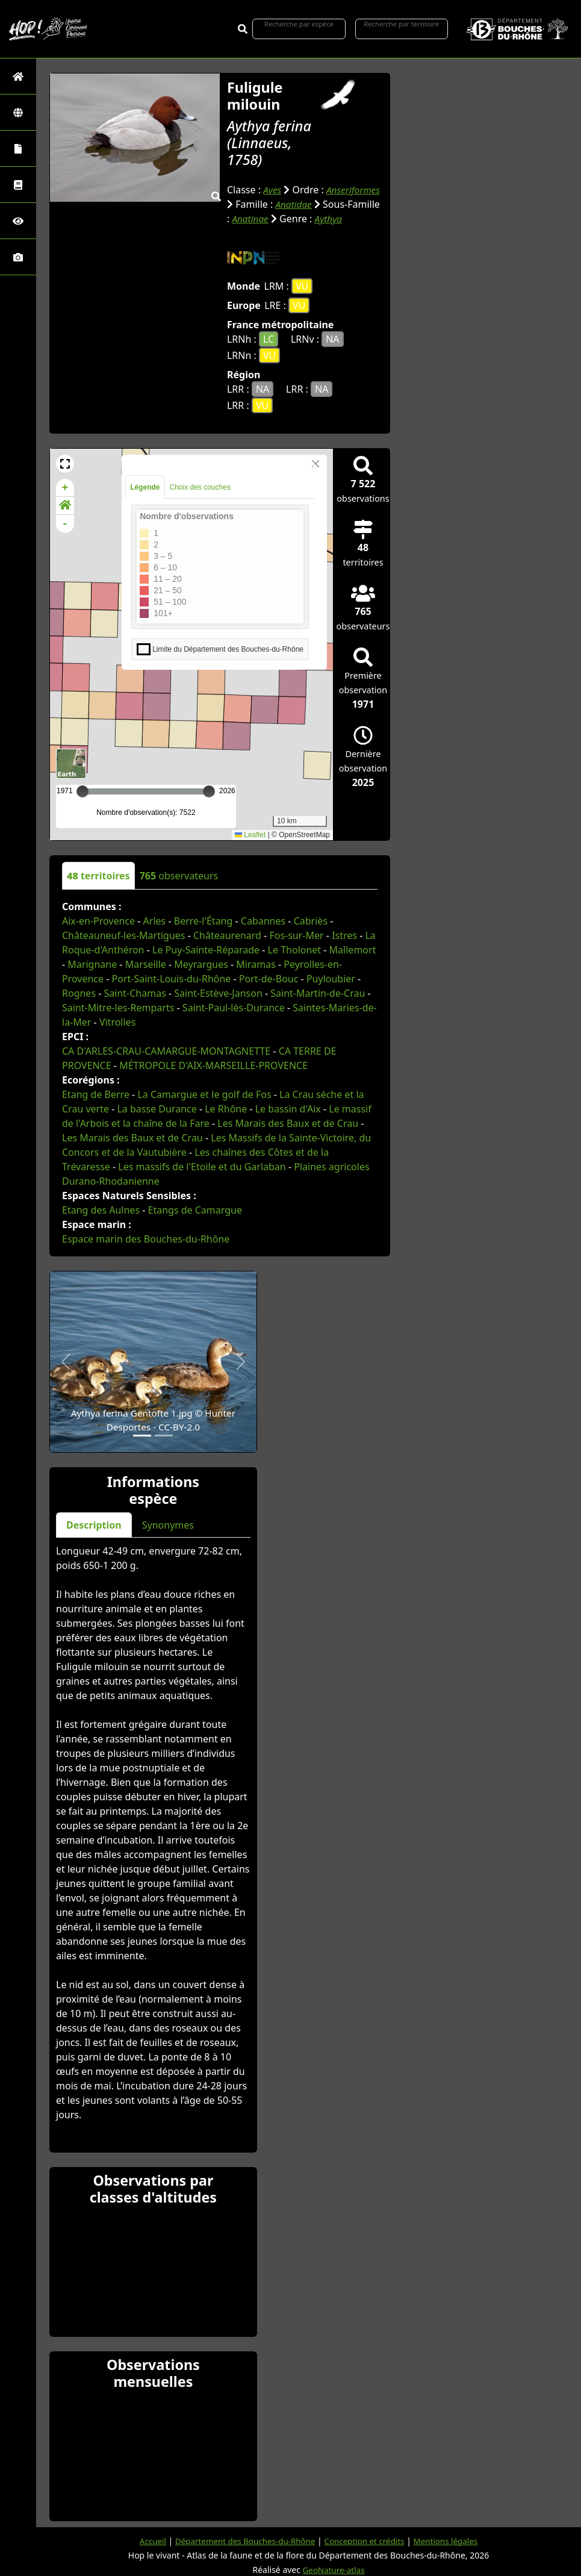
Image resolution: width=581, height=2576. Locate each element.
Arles (154, 921)
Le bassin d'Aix (288, 1108)
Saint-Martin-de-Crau (317, 993)
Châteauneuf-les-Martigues (123, 935)
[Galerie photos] (18, 257)
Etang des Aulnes (101, 1210)
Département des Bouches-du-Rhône (242, 2540)
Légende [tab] (145, 487)
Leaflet (250, 835)
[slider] (209, 791)
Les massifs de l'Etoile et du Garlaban (201, 1166)
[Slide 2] (164, 1435)
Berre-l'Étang (203, 921)
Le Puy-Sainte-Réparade (205, 949)
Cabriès (311, 921)
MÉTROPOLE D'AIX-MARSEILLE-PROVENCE (213, 1065)
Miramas (256, 964)
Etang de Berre (95, 1094)
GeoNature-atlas (333, 2569)
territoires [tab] (98, 875)
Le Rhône (226, 1108)
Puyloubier (330, 978)
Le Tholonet (295, 949)
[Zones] (18, 112)
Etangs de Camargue (195, 1210)
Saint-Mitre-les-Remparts (118, 1007)
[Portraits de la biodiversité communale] (18, 148)
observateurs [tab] (179, 875)
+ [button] (65, 488)
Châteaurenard (227, 935)
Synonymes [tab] (168, 1525)
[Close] (315, 463)
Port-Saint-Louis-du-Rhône (171, 978)
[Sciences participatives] (18, 221)
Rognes (79, 993)
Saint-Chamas (135, 993)
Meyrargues (201, 964)
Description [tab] (94, 1525)
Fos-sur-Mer (296, 935)
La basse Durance (156, 1108)
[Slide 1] (142, 1435)
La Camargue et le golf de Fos (204, 1094)
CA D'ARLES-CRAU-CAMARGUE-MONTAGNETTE (166, 1051)
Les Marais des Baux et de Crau (287, 1123)
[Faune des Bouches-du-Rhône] (18, 184)
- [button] (65, 524)
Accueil (146, 2540)
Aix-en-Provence (98, 921)
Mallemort (352, 949)
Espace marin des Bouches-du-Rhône (145, 1239)
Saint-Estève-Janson (218, 993)
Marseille (145, 964)
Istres (344, 935)
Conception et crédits (366, 2540)
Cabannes (263, 921)
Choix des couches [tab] (200, 487)
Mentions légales (451, 2540)
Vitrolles (117, 1022)
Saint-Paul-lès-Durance (233, 1007)
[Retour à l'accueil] (18, 76)
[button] (65, 464)
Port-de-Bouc (269, 978)
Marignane (92, 964)
